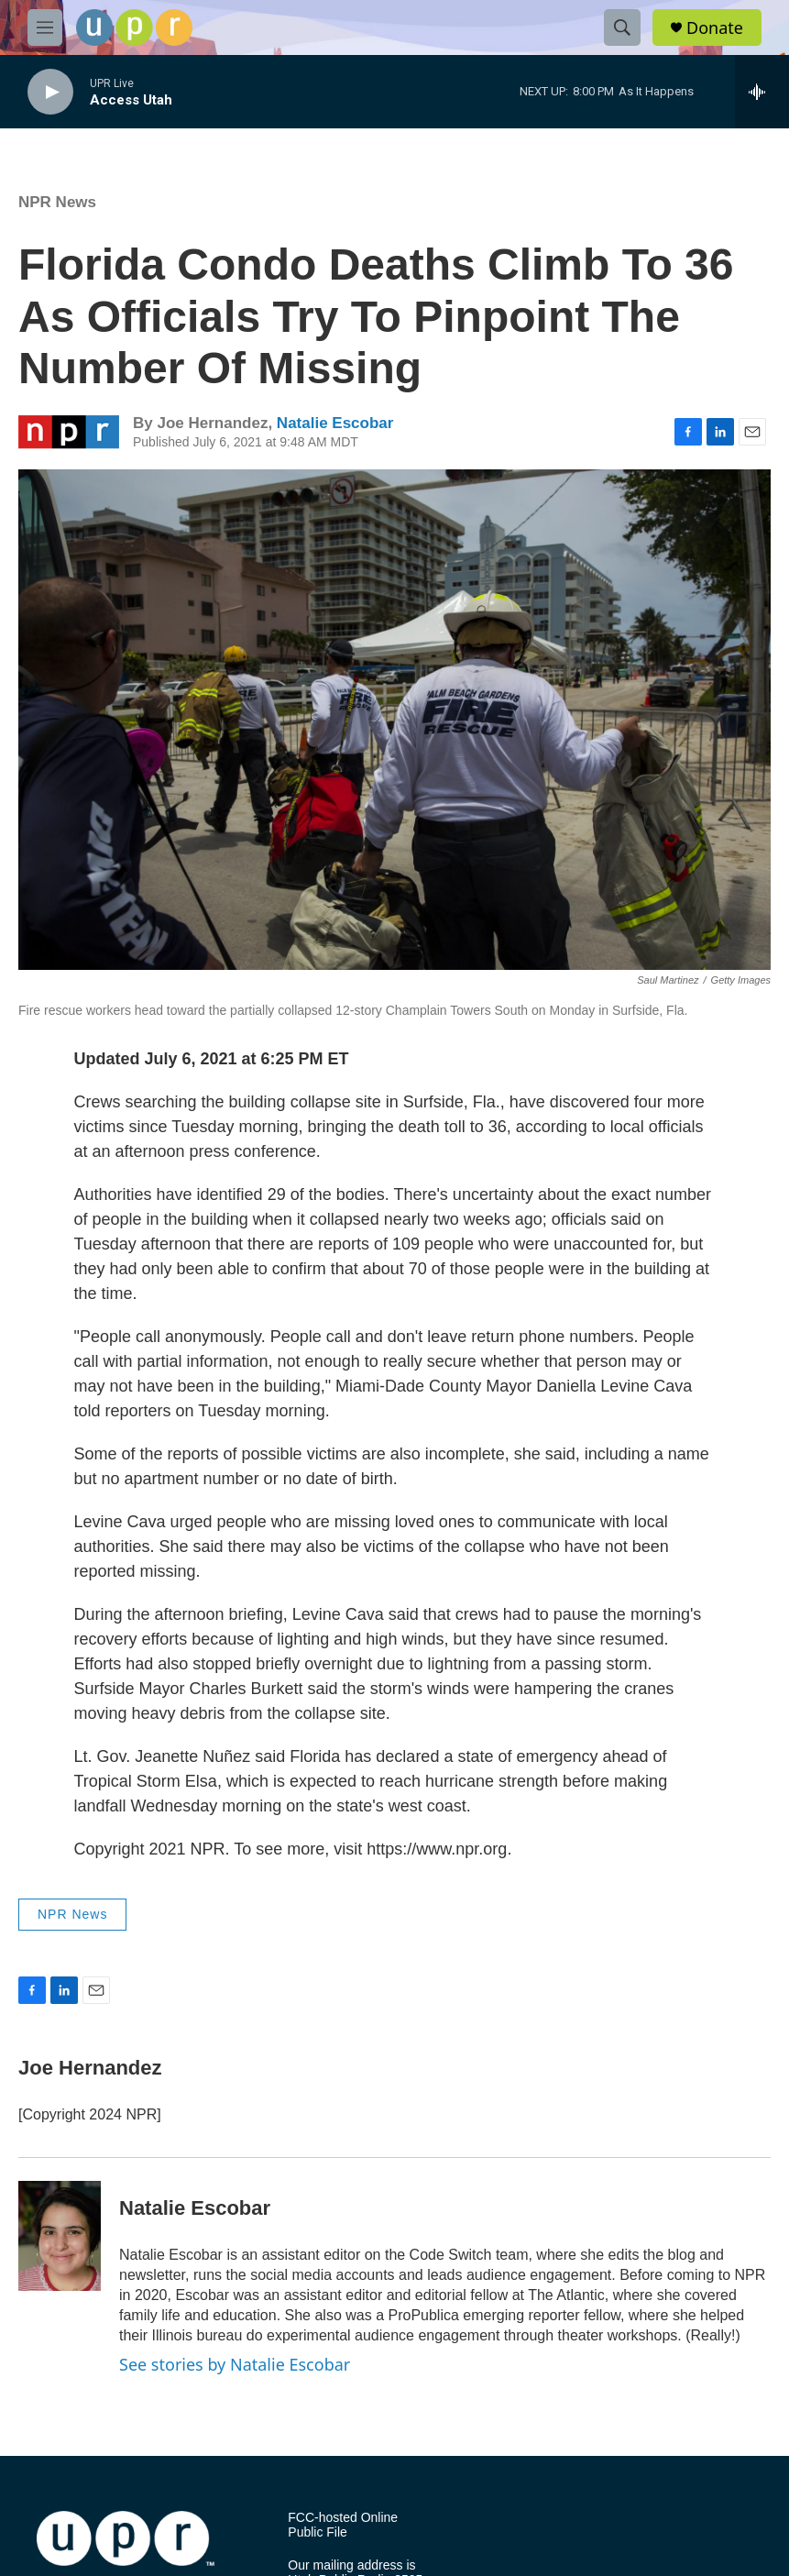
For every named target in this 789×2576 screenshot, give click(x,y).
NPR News (57, 202)
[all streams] (762, 91)
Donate (714, 28)
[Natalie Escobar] (59, 2236)
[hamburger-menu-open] (44, 27)
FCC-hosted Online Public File (343, 2525)
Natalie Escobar (335, 423)
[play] (50, 92)
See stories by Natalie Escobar (234, 2364)
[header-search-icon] (622, 27)
